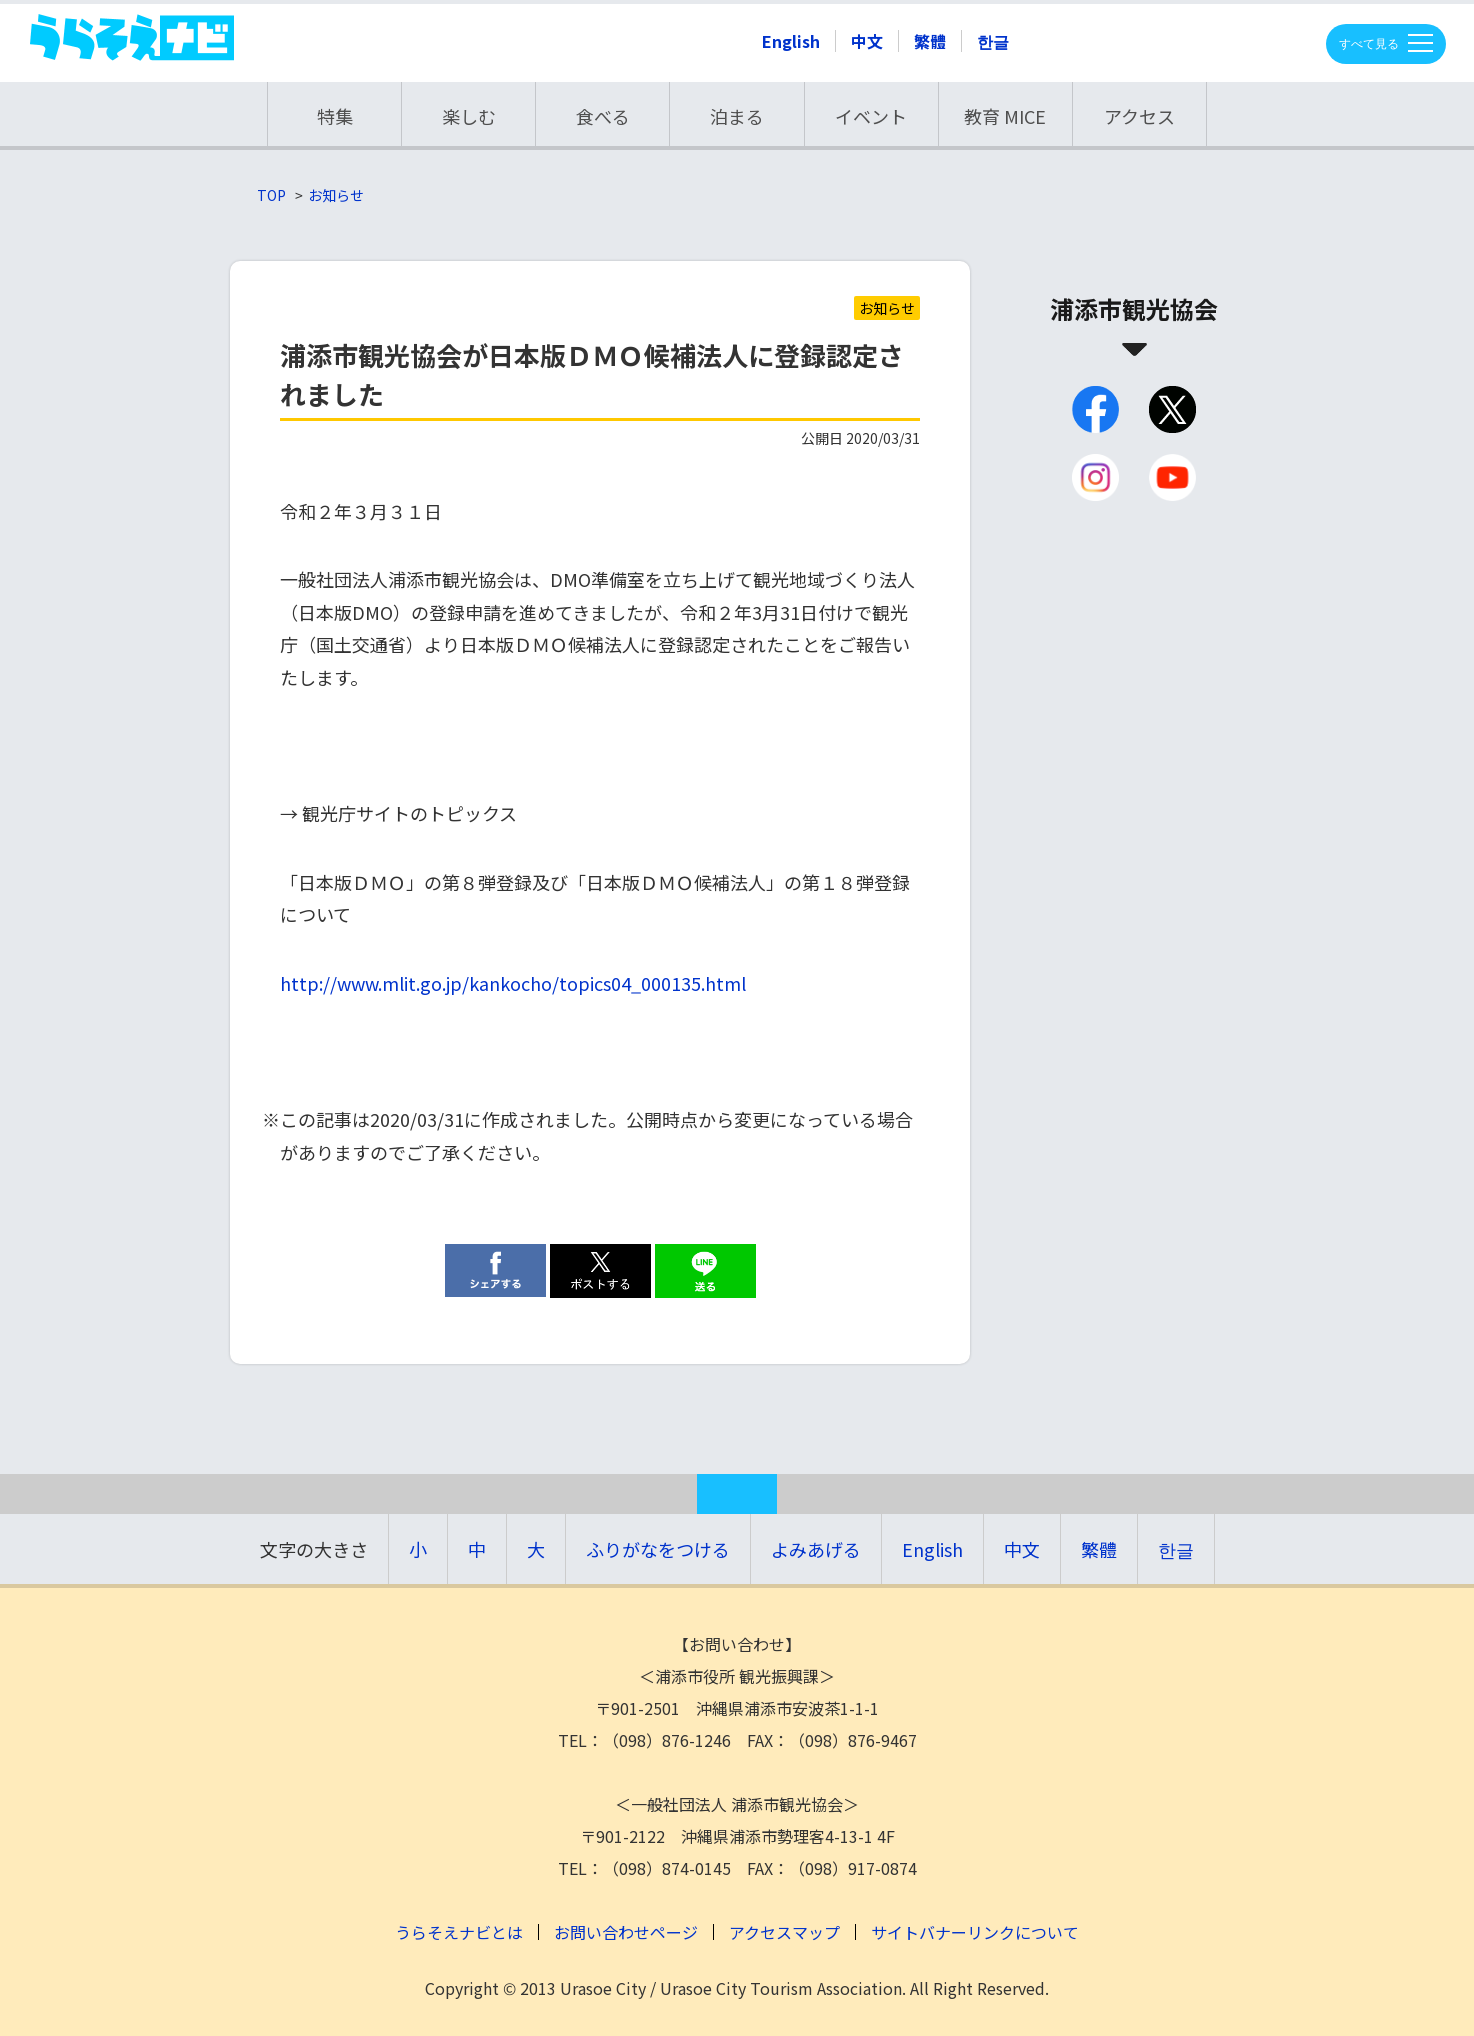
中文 (867, 41)
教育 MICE (1005, 116)
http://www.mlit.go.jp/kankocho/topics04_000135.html (513, 983)
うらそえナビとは (459, 1932)
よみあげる (816, 1549)
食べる (603, 116)
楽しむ (469, 116)
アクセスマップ (784, 1932)
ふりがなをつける (658, 1549)
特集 (335, 116)
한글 (993, 41)
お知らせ (336, 195)
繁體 (930, 41)
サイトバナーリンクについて (975, 1932)
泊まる (737, 116)
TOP (271, 195)
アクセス (1139, 116)
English (791, 41)
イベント (871, 116)
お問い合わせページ (626, 1932)
